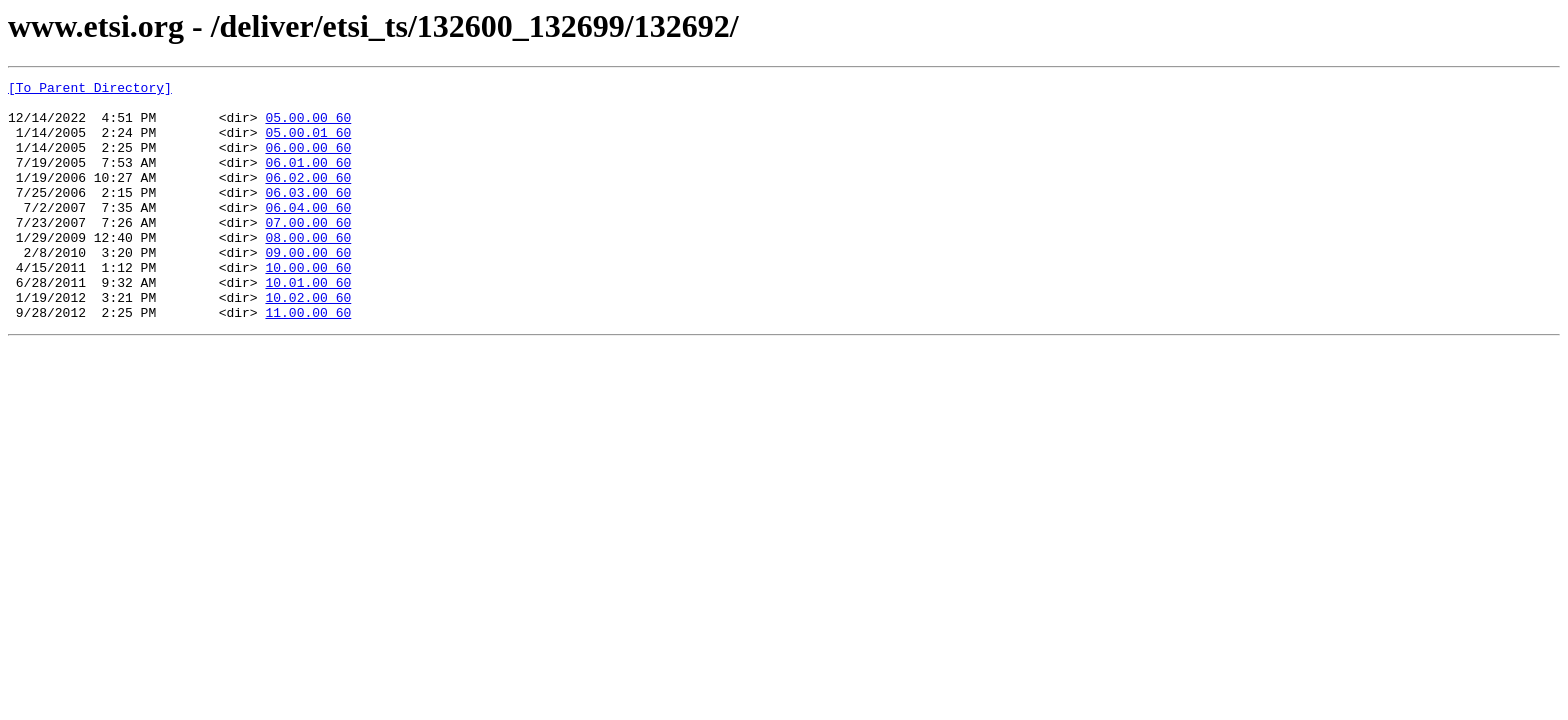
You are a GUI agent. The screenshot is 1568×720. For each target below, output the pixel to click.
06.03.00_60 (308, 216)
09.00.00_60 (308, 288)
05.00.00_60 (308, 126)
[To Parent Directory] (90, 90)
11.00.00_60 (308, 360)
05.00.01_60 (308, 144)
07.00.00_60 (308, 252)
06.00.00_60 (308, 162)
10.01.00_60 (308, 324)
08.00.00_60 (308, 270)
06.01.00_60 (308, 180)
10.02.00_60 (308, 342)
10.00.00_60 (308, 306)
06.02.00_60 (308, 198)
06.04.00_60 (308, 234)
